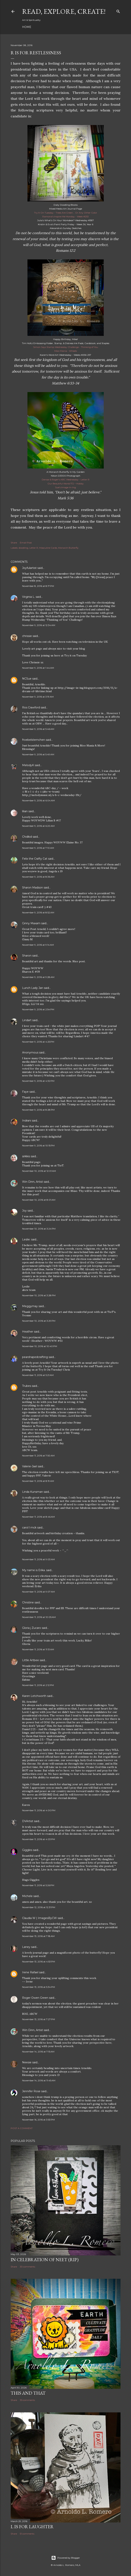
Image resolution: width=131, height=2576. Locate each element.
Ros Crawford (31, 707)
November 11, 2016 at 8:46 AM (38, 1516)
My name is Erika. (33, 1570)
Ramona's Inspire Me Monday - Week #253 (65, 216)
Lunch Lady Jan (32, 988)
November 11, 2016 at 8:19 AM (38, 1481)
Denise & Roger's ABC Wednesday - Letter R (65, 479)
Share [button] (14, 542)
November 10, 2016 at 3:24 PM (38, 1228)
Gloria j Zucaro (31, 1628)
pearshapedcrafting (35, 1357)
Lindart (26, 1020)
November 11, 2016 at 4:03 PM (38, 1839)
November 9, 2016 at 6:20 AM (38, 825)
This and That (28, 2393)
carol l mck (29, 1527)
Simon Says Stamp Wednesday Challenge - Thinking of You (65, 347)
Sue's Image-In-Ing (65, 487)
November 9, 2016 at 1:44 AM (38, 667)
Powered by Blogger (65, 2558)
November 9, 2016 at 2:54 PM (38, 1009)
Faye (25, 1091)
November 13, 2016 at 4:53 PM (38, 1961)
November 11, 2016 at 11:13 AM (38, 1649)
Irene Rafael (30, 1972)
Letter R (33, 547)
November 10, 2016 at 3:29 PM (38, 1320)
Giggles (27, 1850)
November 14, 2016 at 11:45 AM (38, 2080)
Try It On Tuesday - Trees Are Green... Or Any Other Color (65, 212)
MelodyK (28, 765)
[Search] (118, 10)
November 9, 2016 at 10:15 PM (38, 1145)
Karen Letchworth (34, 1696)
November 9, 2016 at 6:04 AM (38, 800)
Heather (27, 1331)
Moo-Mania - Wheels (65, 350)
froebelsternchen (33, 739)
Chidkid (27, 836)
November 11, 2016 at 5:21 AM (38, 1375)
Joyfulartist (29, 568)
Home (26, 27)
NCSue (26, 678)
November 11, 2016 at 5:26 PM (38, 1885)
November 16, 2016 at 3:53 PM (38, 2119)
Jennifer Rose (31, 2091)
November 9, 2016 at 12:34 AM (38, 625)
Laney (26, 1947)
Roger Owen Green (35, 1997)
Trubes (26, 1386)
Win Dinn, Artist (32, 1181)
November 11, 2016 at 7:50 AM (38, 1455)
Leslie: (26, 1239)
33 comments (27, 2266)
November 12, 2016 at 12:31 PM (38, 1907)
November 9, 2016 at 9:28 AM (38, 977)
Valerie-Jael (29, 1466)
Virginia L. (28, 597)
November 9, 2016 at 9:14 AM (38, 944)
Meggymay (30, 1306)
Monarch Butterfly (68, 547)
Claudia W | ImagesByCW (39, 1918)
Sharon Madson (32, 887)
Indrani (26, 1120)
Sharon (26, 955)
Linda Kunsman (32, 1491)
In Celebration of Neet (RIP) (45, 2260)
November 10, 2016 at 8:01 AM (38, 1199)
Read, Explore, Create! (63, 11)
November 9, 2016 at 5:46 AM (38, 729)
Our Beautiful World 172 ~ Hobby (65, 483)
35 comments (27, 2400)
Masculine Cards (48, 547)
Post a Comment (22, 2128)
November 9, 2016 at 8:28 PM (38, 1109)
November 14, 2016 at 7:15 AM (38, 2051)
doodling (23, 547)
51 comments (27, 2533)
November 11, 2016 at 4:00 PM (38, 1810)
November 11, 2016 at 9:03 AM (38, 1559)
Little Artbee (30, 1660)
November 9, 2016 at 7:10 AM (38, 847)
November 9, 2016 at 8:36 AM (38, 876)
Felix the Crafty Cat (34, 858)
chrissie (27, 636)
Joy (24, 1210)
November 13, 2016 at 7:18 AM (38, 1936)
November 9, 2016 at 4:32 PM (38, 1080)
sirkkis (26, 1156)
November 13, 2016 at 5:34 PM (38, 1987)
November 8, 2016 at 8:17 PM (38, 586)
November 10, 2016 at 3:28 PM (38, 1295)
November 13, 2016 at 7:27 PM (38, 2019)
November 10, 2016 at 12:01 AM (39, 1170)
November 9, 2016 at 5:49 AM (38, 754)
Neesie (26, 2062)
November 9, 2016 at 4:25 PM (38, 1041)
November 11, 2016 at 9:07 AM (38, 1591)
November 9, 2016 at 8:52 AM (38, 912)
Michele (27, 1896)
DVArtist (27, 1821)
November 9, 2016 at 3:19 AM (38, 696)
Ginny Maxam (31, 923)
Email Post (26, 542)
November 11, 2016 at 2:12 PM (38, 1685)
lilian (25, 811)
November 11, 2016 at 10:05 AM (39, 1617)
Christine (28, 1602)
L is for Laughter (32, 2527)
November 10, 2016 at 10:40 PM (39, 1346)
